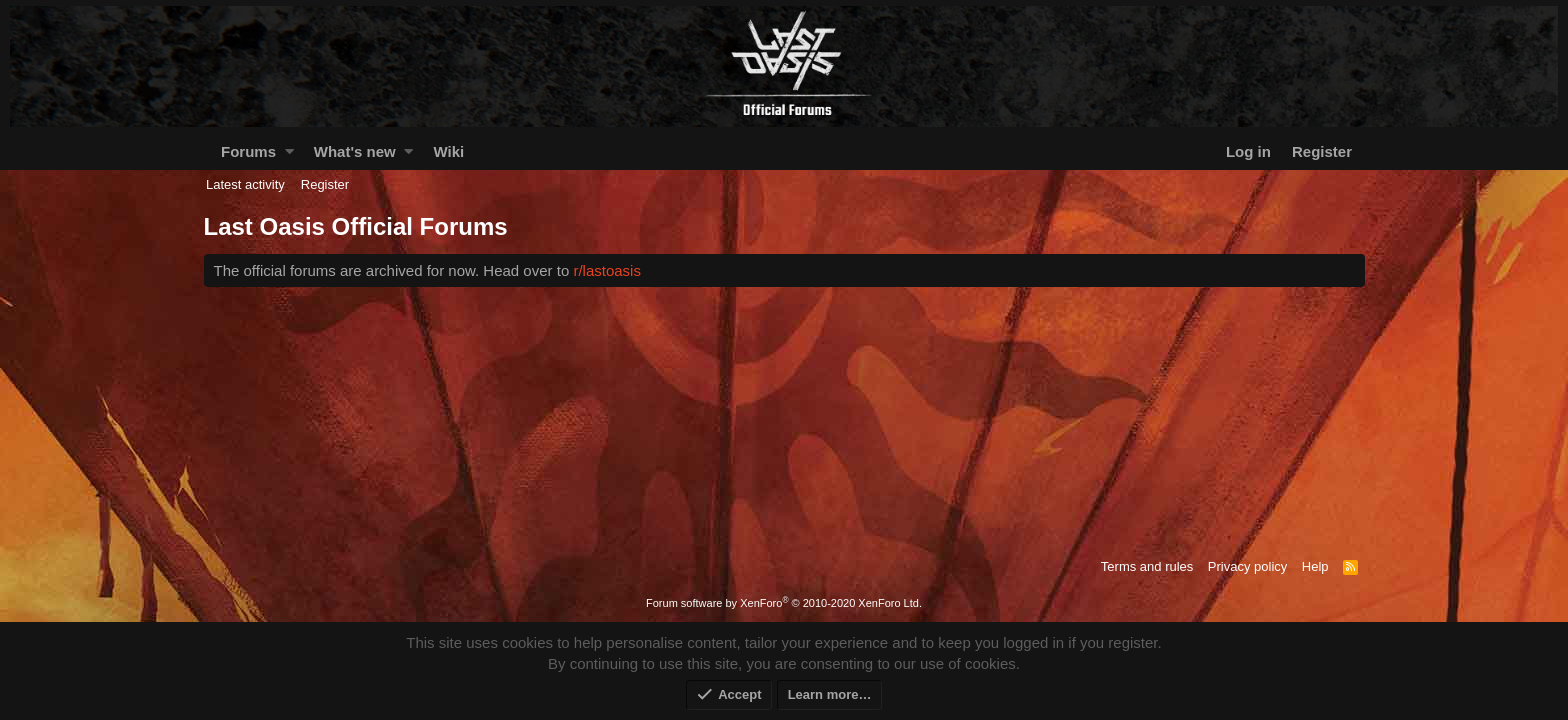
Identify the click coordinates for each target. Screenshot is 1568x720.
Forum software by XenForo (784, 603)
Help (1315, 566)
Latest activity (245, 184)
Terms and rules (1147, 566)
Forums (248, 151)
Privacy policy (1247, 566)
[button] (289, 151)
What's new (355, 151)
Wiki (448, 151)
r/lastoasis (607, 270)
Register (325, 184)
